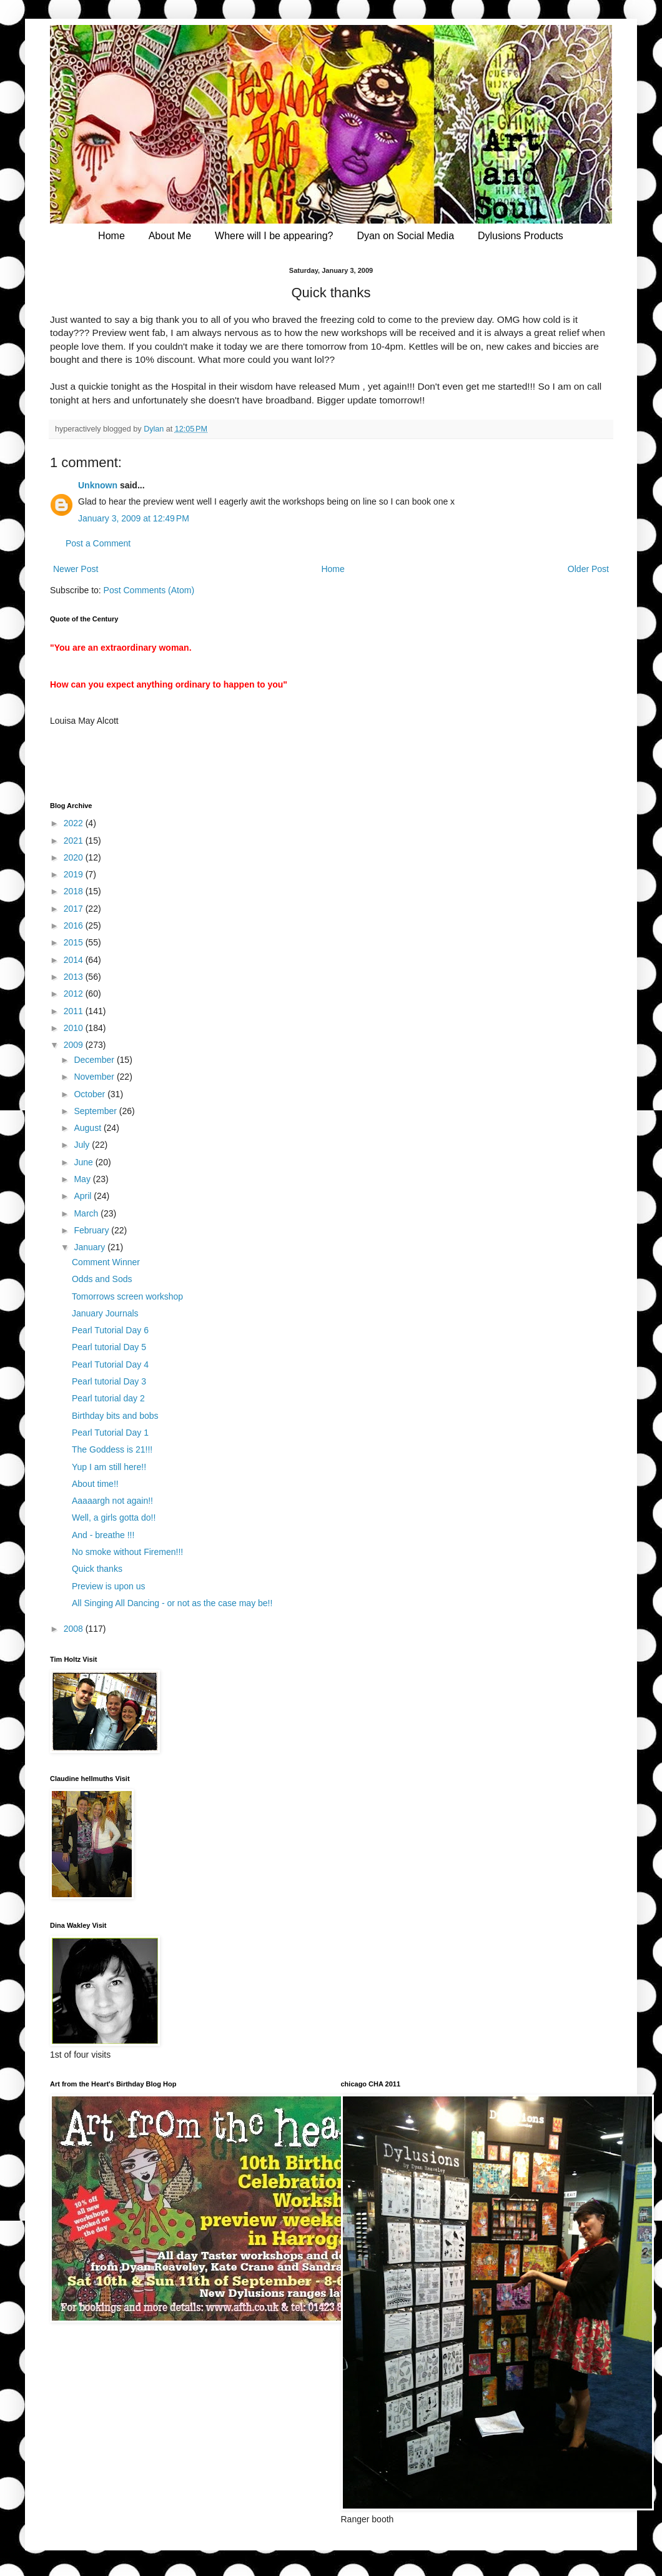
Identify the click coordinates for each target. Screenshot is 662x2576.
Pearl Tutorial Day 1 (110, 1433)
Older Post (588, 569)
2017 (75, 909)
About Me (170, 235)
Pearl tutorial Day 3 (109, 1381)
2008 (75, 1629)
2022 (75, 823)
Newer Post (75, 569)
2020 (75, 857)
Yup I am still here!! (109, 1467)
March (87, 1213)
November (95, 1077)
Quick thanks (97, 1569)
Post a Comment (98, 543)
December (95, 1060)
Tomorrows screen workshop (127, 1296)
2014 (75, 960)
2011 (75, 1011)
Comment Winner (106, 1262)
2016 (75, 925)
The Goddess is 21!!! (112, 1449)
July (83, 1145)
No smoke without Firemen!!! (127, 1552)
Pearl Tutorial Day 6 (110, 1330)
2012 (75, 994)
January (90, 1247)
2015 (75, 942)
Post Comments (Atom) (149, 590)
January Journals (105, 1313)
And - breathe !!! (103, 1535)
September (96, 1111)
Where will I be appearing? (274, 235)
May (83, 1179)
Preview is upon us (109, 1586)
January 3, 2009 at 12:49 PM (133, 518)
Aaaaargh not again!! (112, 1501)
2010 (75, 1028)
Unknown (97, 485)
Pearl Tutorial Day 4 (110, 1364)
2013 (75, 977)
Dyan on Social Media (405, 235)
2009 (75, 1045)
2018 (75, 891)
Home (111, 235)
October (90, 1094)
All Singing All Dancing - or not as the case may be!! (172, 1603)
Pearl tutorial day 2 (108, 1398)
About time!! (95, 1484)
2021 (75, 841)
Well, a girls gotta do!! (114, 1517)
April (84, 1196)
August (88, 1128)
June (84, 1162)
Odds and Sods (102, 1279)
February (92, 1230)
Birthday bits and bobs (115, 1416)
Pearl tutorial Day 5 (109, 1347)
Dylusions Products (520, 235)
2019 (75, 874)
